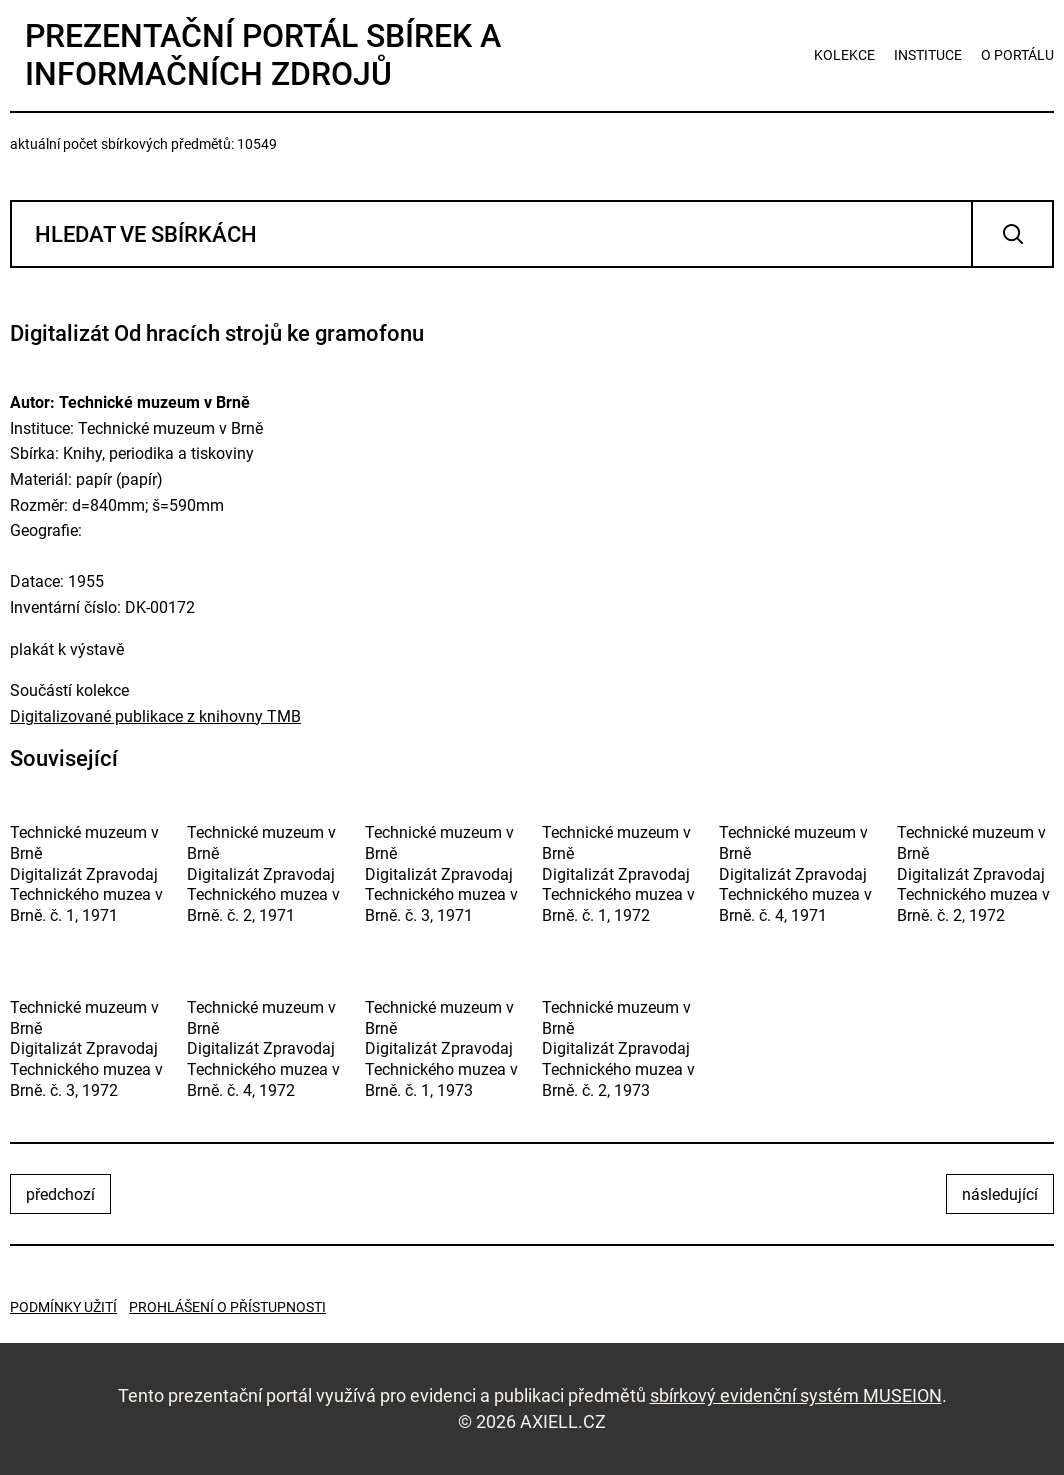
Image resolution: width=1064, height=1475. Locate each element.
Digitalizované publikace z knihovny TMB (155, 716)
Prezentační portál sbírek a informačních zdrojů (263, 55)
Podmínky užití (63, 1307)
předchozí (60, 1194)
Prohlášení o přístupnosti (227, 1307)
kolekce (844, 55)
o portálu (1017, 55)
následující (1000, 1194)
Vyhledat (1012, 234)
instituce (928, 55)
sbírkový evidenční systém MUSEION (796, 1395)
